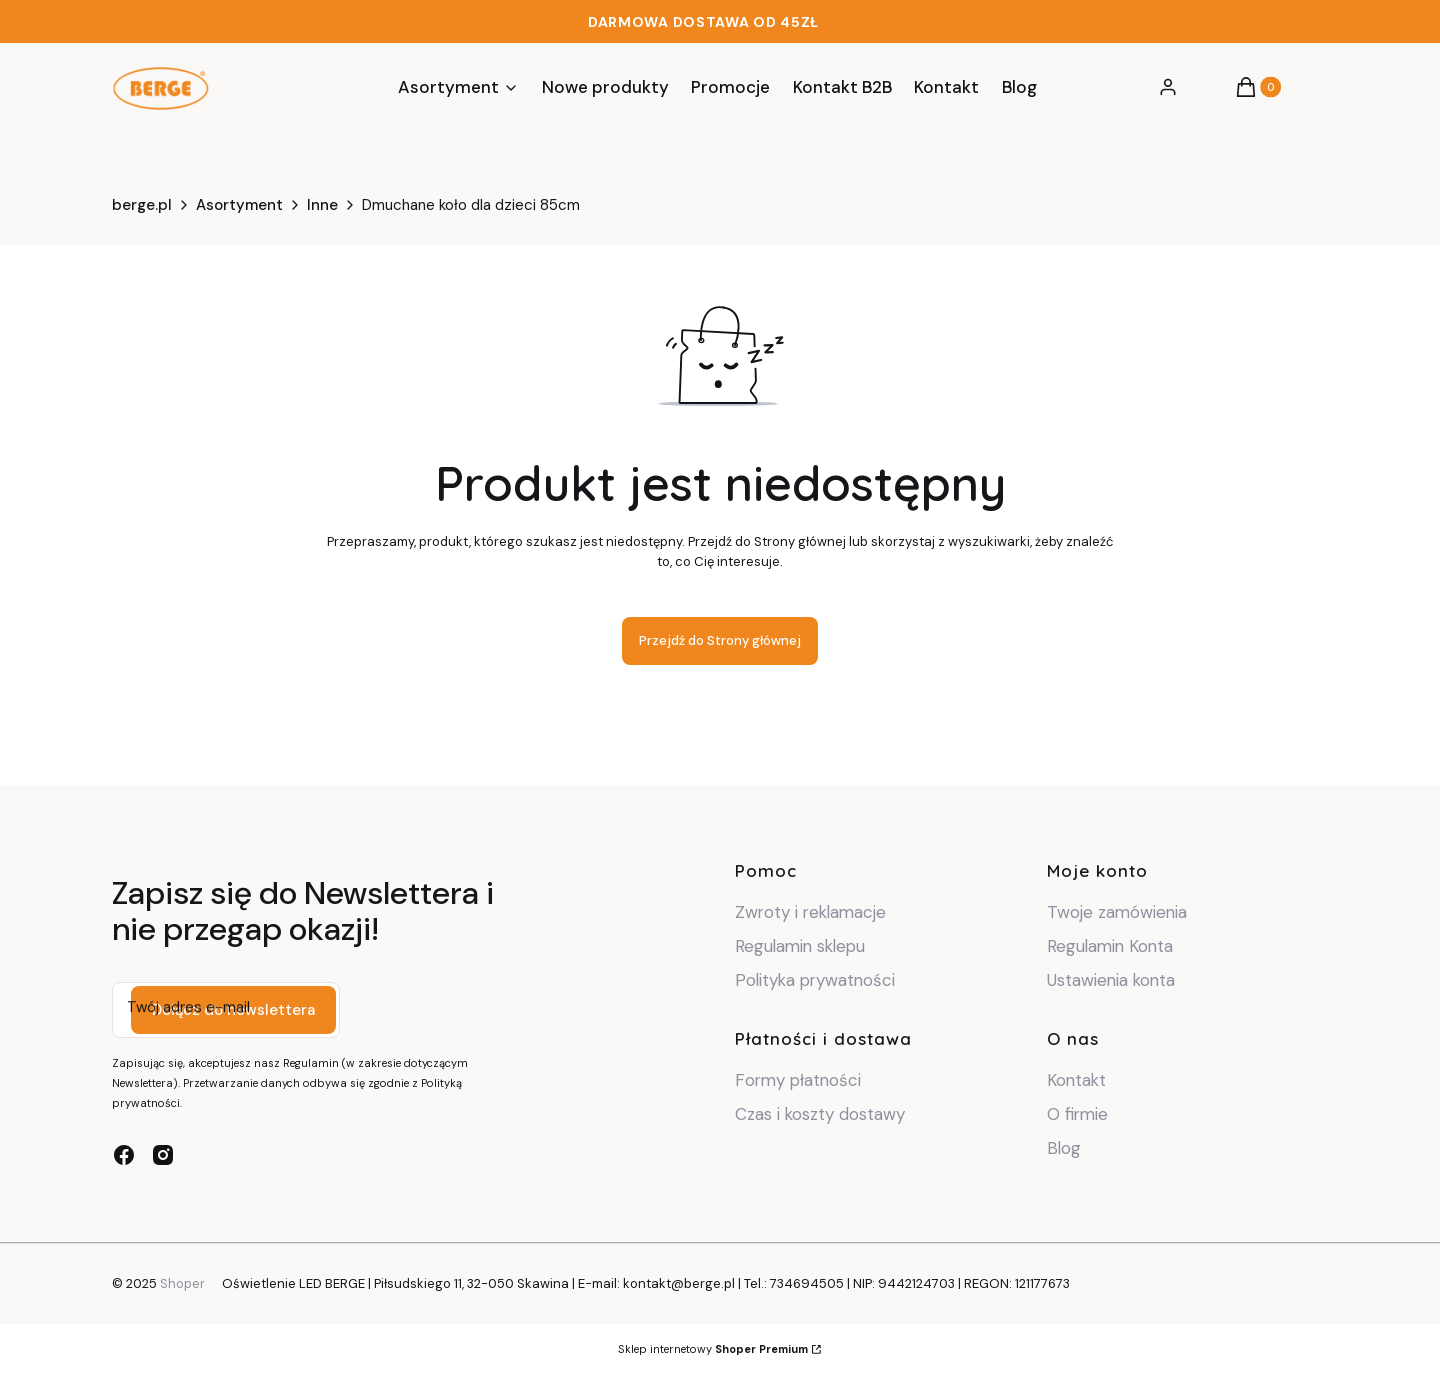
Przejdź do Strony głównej (720, 640)
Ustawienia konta (1111, 980)
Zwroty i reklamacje (810, 912)
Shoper (182, 1283)
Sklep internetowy (713, 1349)
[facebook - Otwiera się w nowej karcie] (124, 1155)
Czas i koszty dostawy (820, 1114)
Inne (322, 205)
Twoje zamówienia (1117, 912)
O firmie (1077, 1114)
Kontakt (1076, 1080)
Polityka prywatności (815, 980)
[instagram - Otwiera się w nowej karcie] (163, 1155)
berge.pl (142, 205)
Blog (1064, 1148)
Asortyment (239, 205)
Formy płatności (798, 1080)
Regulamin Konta (1110, 946)
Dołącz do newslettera (233, 1010)
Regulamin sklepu (800, 946)
